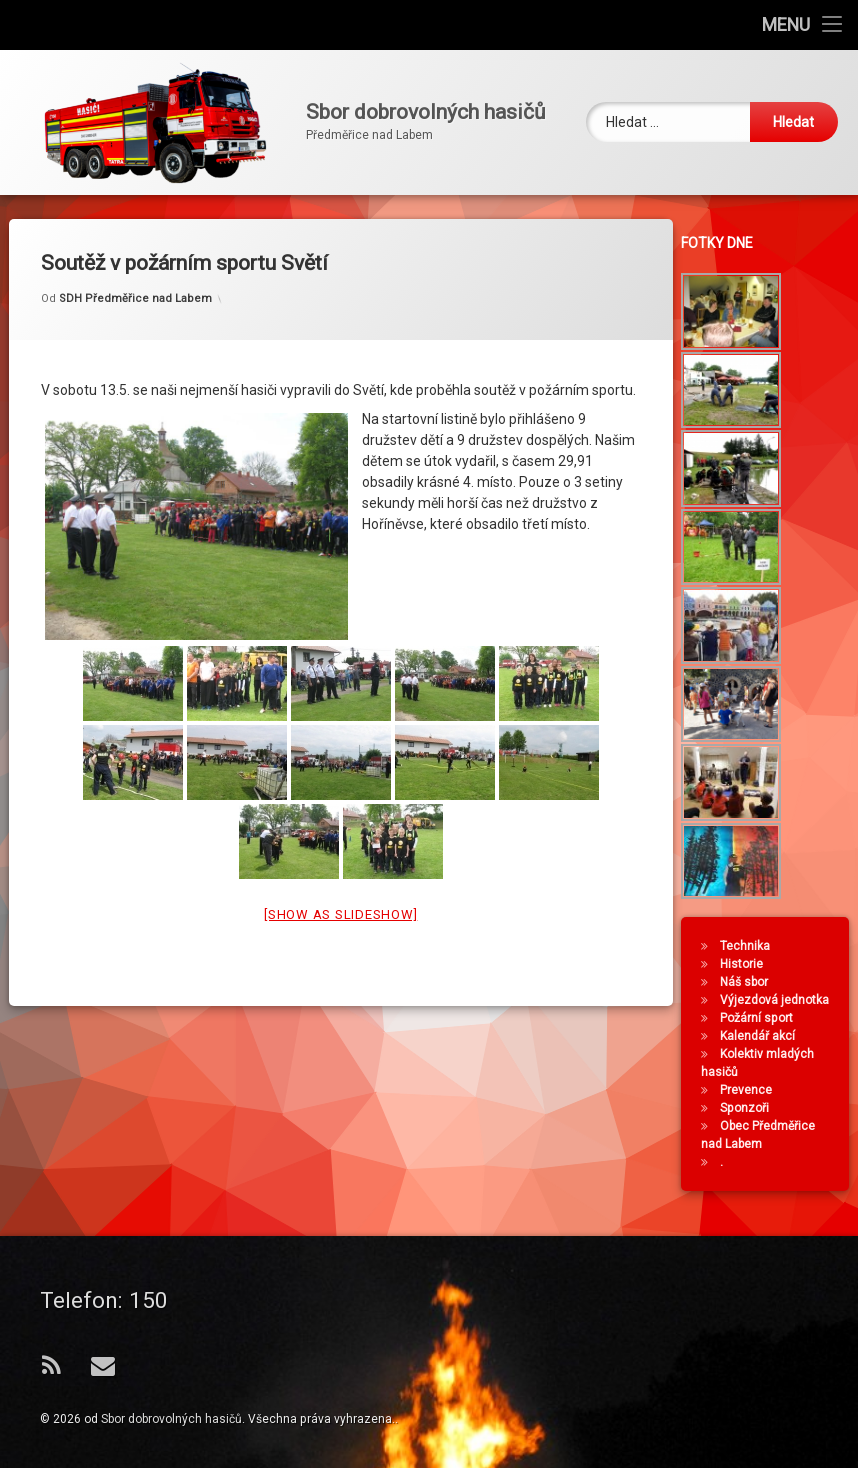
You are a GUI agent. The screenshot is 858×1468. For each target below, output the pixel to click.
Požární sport (762, 1018)
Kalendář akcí (763, 1036)
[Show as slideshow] (340, 887)
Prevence (752, 1090)
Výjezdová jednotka (780, 1000)
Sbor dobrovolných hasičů (171, 1419)
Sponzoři (750, 1108)
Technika (751, 946)
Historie (747, 964)
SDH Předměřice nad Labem (135, 271)
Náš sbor (750, 982)
